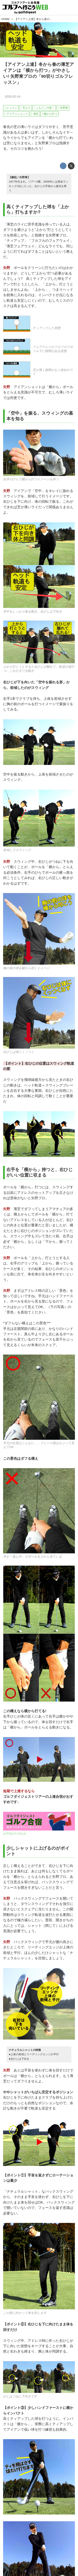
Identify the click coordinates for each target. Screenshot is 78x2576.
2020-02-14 (12, 96)
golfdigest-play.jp (14, 1833)
